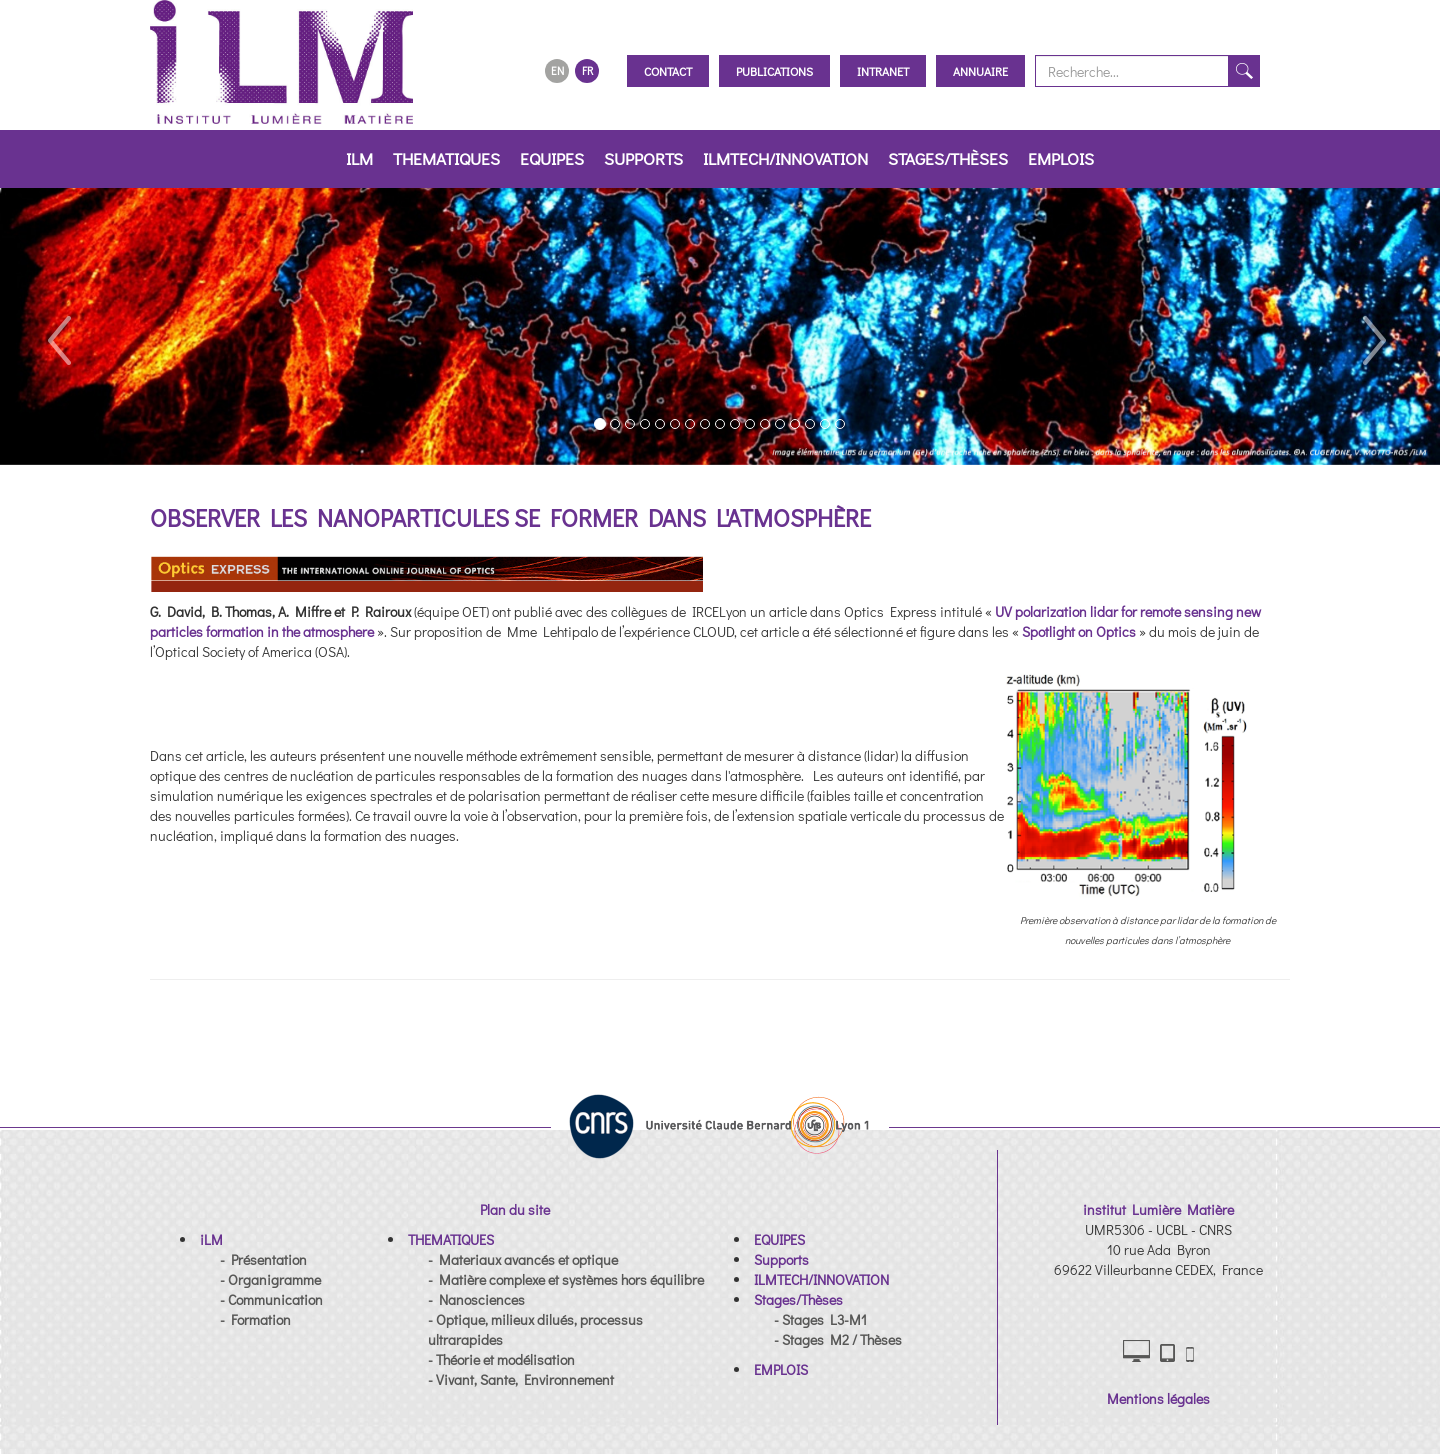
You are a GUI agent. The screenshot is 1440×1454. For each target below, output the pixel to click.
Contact (668, 71)
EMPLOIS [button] (1061, 158)
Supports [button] (643, 158)
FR (587, 70)
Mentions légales (1158, 1398)
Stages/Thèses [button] (948, 158)
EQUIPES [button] (552, 158)
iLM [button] (359, 158)
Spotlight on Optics (1079, 631)
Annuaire (980, 71)
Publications (774, 71)
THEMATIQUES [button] (446, 158)
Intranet (883, 71)
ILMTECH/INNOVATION (785, 158)
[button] (57, 326)
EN (557, 70)
